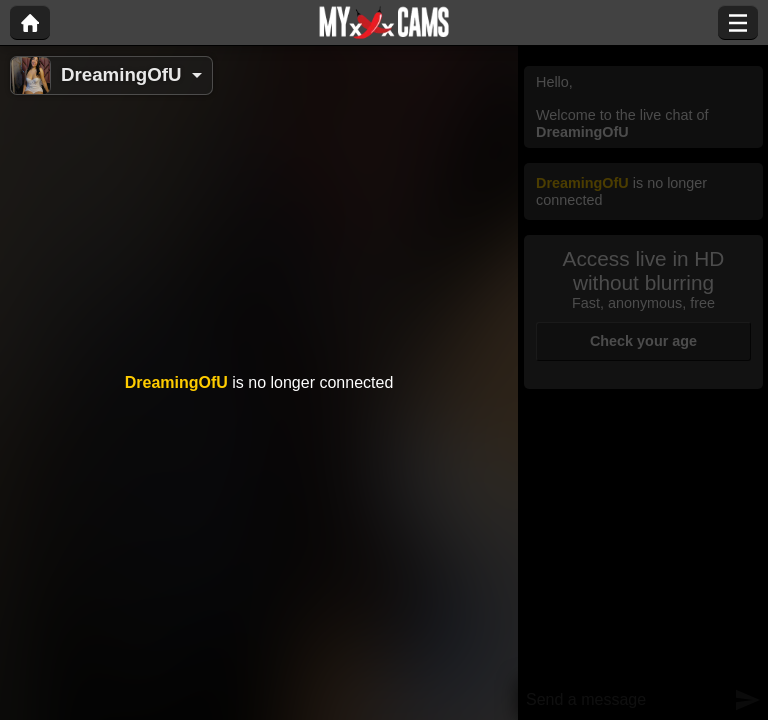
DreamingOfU (121, 74)
